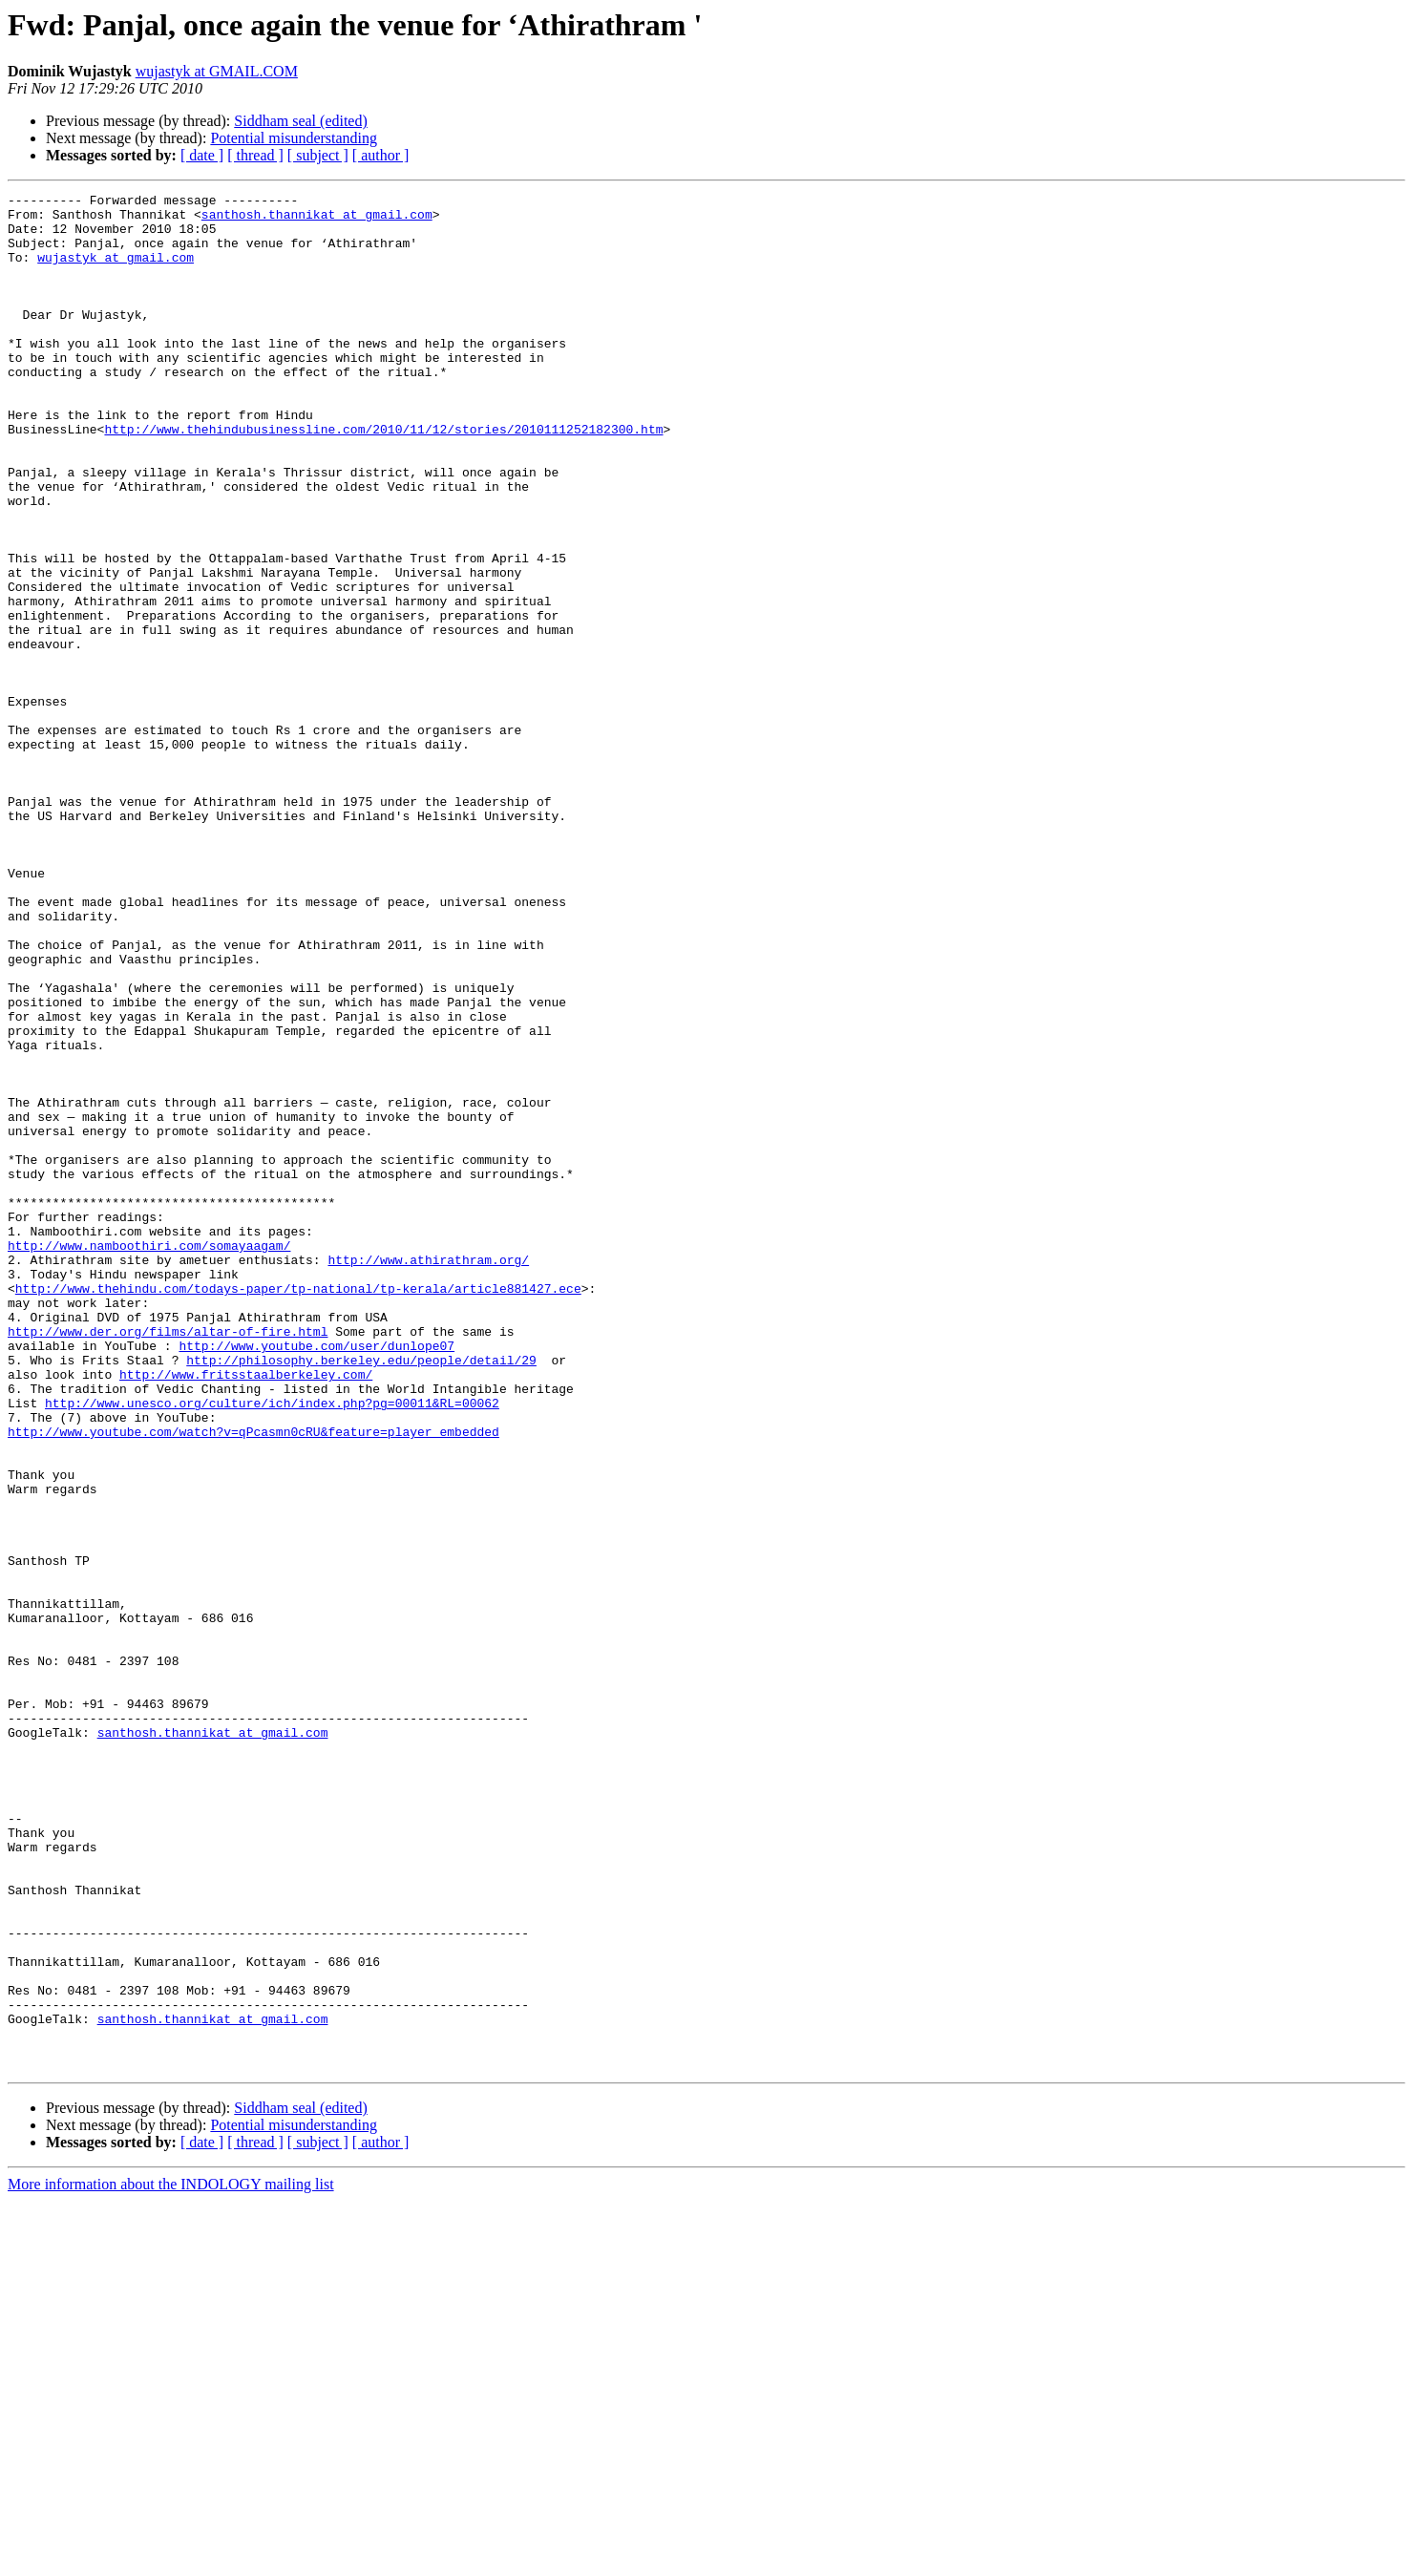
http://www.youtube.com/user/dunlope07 (316, 1577)
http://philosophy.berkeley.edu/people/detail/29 (361, 1594)
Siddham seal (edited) (301, 121)
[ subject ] (317, 155)
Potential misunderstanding (293, 138)
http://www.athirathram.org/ (428, 1474)
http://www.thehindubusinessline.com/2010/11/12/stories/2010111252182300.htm (383, 477)
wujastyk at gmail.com (115, 271)
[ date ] (201, 155)
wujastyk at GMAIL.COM (217, 71)
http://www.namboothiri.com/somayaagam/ (149, 1457)
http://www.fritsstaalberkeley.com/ (245, 1611)
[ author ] (381, 155)
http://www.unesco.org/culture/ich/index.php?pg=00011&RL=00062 (272, 1646)
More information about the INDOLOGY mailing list (171, 2559)
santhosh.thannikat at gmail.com (316, 219)
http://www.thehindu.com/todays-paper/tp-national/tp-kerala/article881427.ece (298, 1508)
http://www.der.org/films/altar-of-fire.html (167, 1560)
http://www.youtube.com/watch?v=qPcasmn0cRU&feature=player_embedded (253, 1680)
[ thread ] (255, 155)
